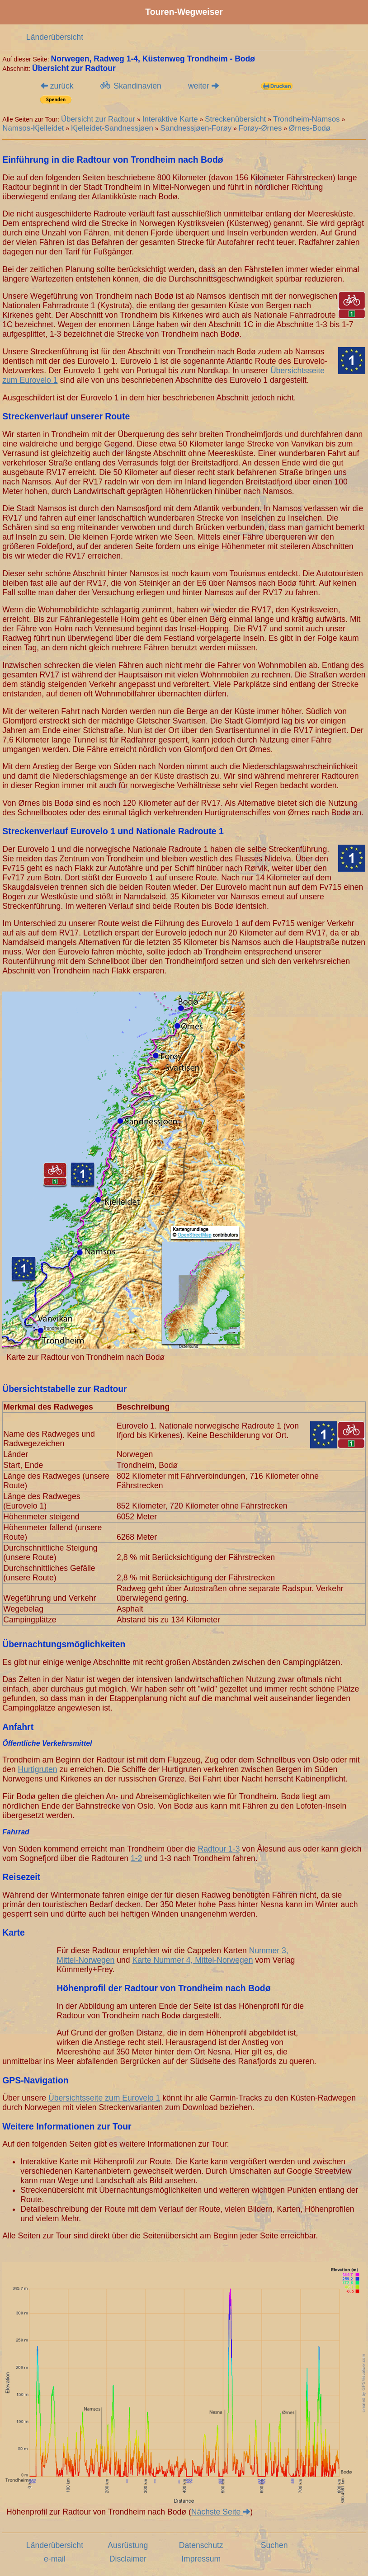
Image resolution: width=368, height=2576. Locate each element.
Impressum (201, 2558)
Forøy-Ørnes (260, 128)
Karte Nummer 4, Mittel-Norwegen (192, 1960)
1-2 (136, 1858)
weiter (203, 85)
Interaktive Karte (170, 119)
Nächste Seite (220, 2511)
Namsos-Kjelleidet (33, 128)
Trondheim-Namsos (306, 119)
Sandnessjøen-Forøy (196, 128)
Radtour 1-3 (219, 1848)
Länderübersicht (54, 37)
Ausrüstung (128, 2545)
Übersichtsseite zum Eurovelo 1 (104, 2097)
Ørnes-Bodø (309, 128)
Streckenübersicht (235, 119)
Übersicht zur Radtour (98, 119)
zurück (57, 85)
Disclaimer (127, 2558)
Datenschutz (201, 2545)
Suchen (274, 2545)
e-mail (55, 2558)
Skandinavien (130, 85)
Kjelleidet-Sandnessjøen (112, 128)
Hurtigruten (37, 1769)
